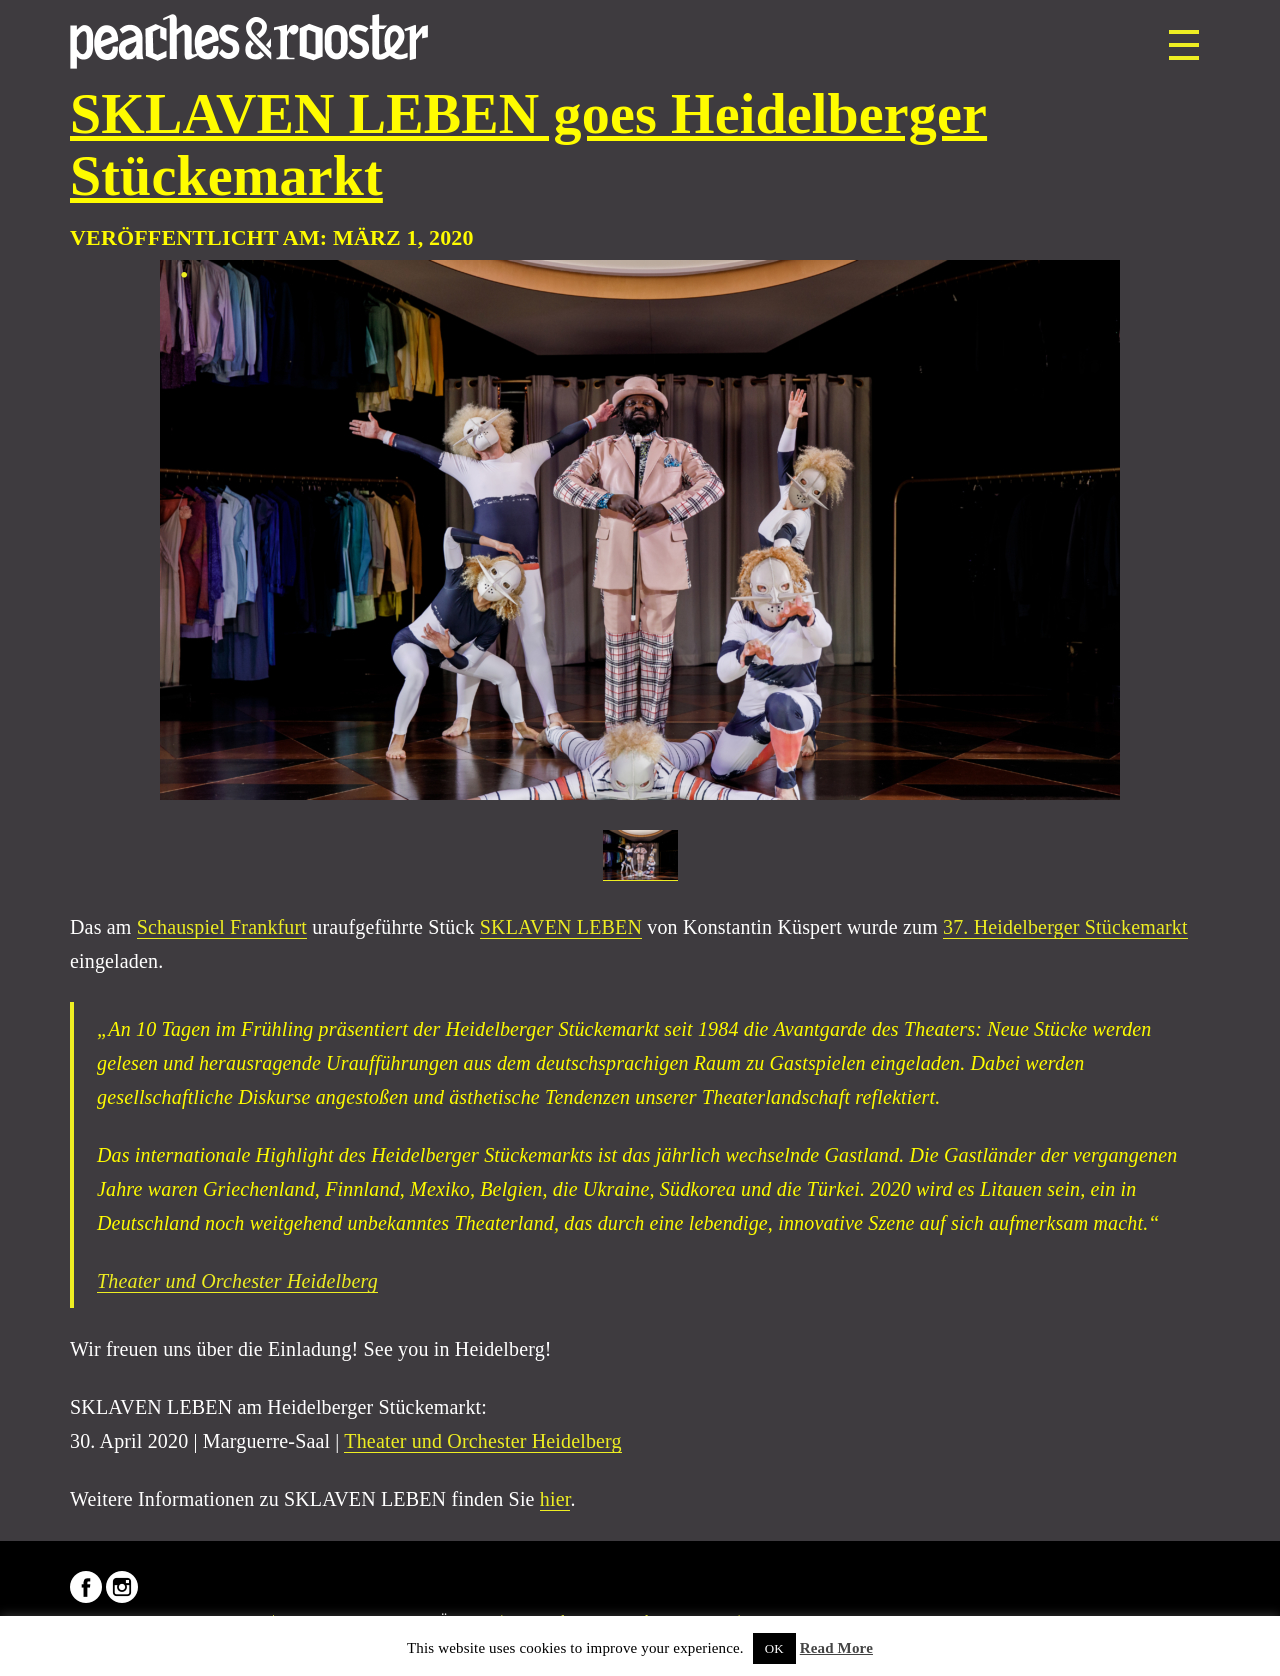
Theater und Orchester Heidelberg (237, 1281)
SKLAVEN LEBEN (561, 927)
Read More (836, 1648)
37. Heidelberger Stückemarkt (1065, 927)
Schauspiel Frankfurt (222, 927)
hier (555, 1499)
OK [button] (774, 1648)
